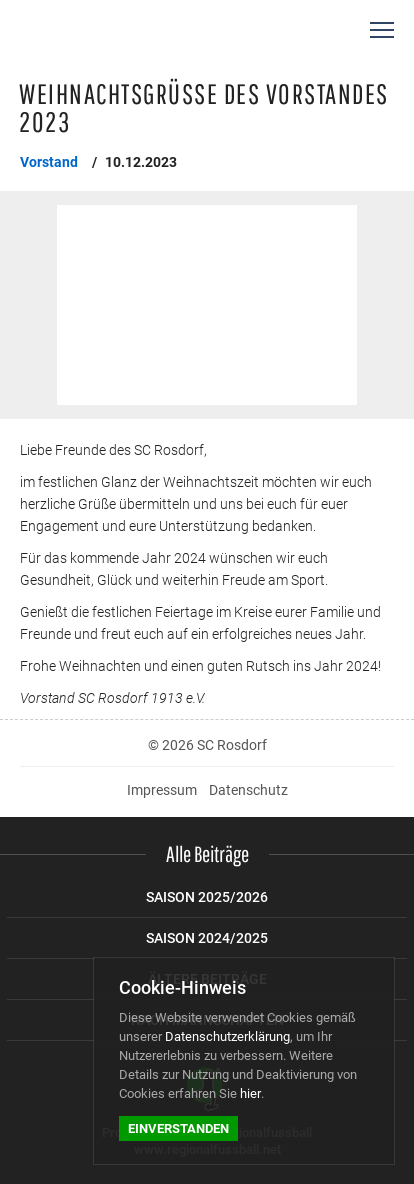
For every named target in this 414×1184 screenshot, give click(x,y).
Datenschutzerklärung (227, 1036)
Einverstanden (178, 1128)
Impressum (162, 790)
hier (250, 1093)
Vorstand (49, 162)
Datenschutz (248, 790)
